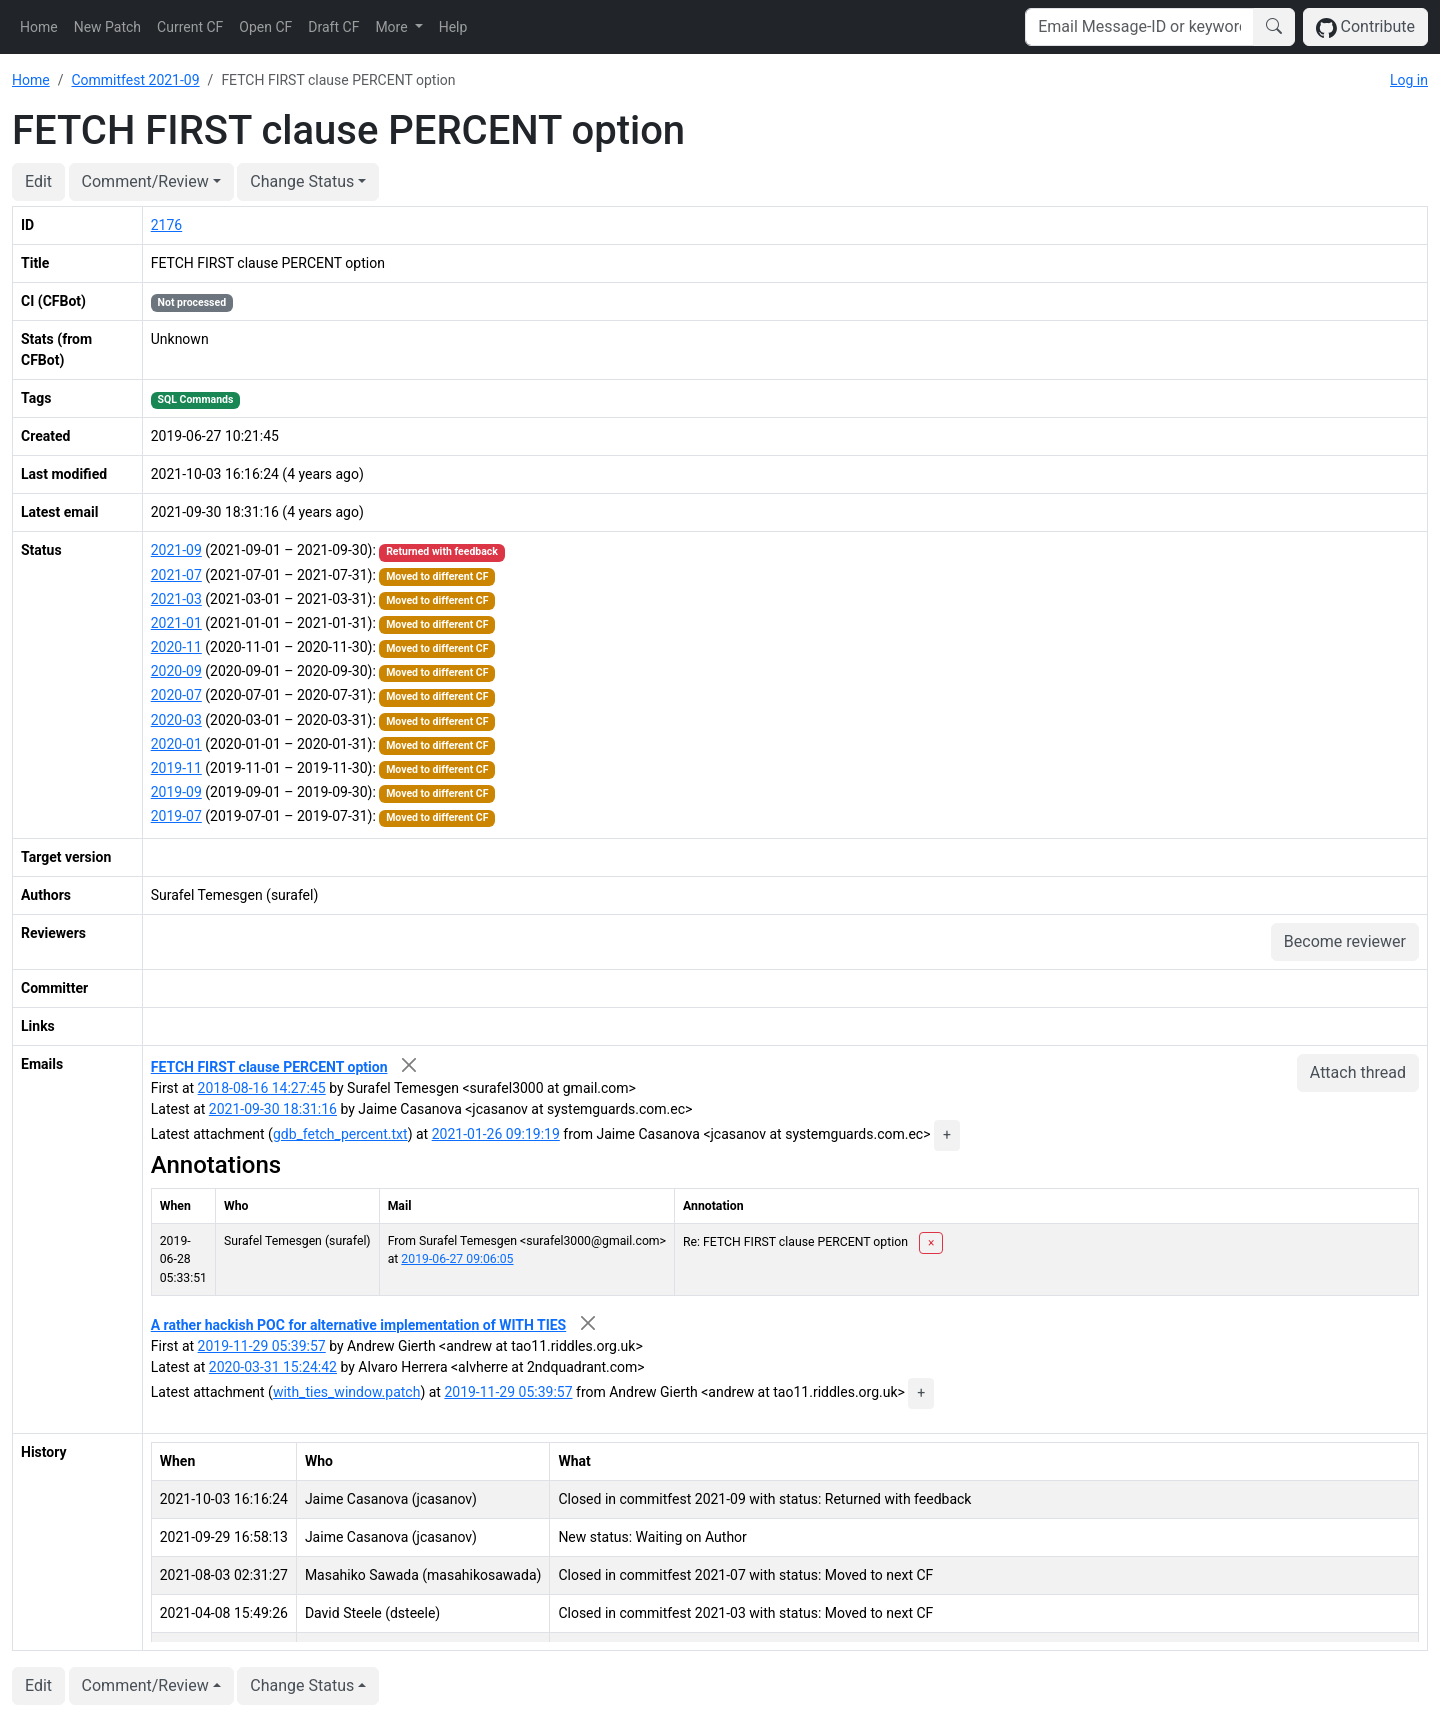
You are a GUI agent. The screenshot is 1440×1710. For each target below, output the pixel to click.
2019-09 (176, 792)
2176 (166, 225)
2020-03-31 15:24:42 (273, 1367)
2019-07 (176, 816)
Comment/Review (145, 181)
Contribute (1365, 27)
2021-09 (176, 550)
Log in (1409, 80)
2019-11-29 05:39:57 (262, 1346)
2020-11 (176, 647)
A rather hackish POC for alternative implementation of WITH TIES (359, 1325)
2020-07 (176, 695)
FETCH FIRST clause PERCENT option (269, 1067)
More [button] (393, 27)
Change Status (302, 181)
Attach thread (1358, 1072)
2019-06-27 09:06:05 (457, 1259)
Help (453, 27)
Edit (38, 181)
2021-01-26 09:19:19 (496, 1134)
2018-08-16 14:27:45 (262, 1088)
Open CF (265, 27)
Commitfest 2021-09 (135, 80)
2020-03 (176, 720)
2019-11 (176, 768)
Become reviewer (1345, 941)
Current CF (190, 27)
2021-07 (176, 575)
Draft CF (333, 27)
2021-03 (176, 599)
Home (39, 27)
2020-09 (176, 671)
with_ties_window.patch (346, 1392)
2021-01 (176, 623)
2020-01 (176, 744)
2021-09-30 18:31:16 (273, 1109)
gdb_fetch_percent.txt (340, 1134)
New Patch (107, 27)
